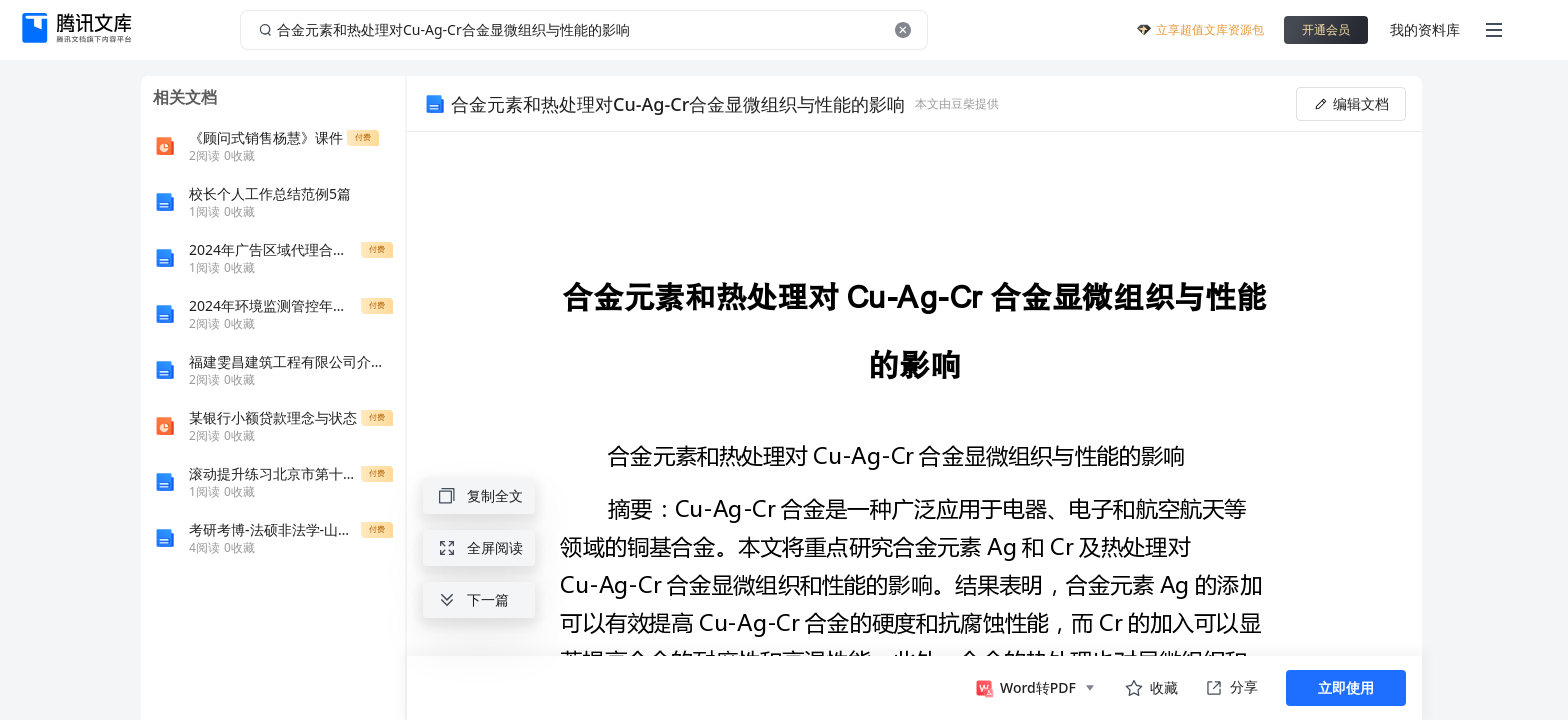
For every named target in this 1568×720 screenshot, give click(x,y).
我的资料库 (1425, 29)
